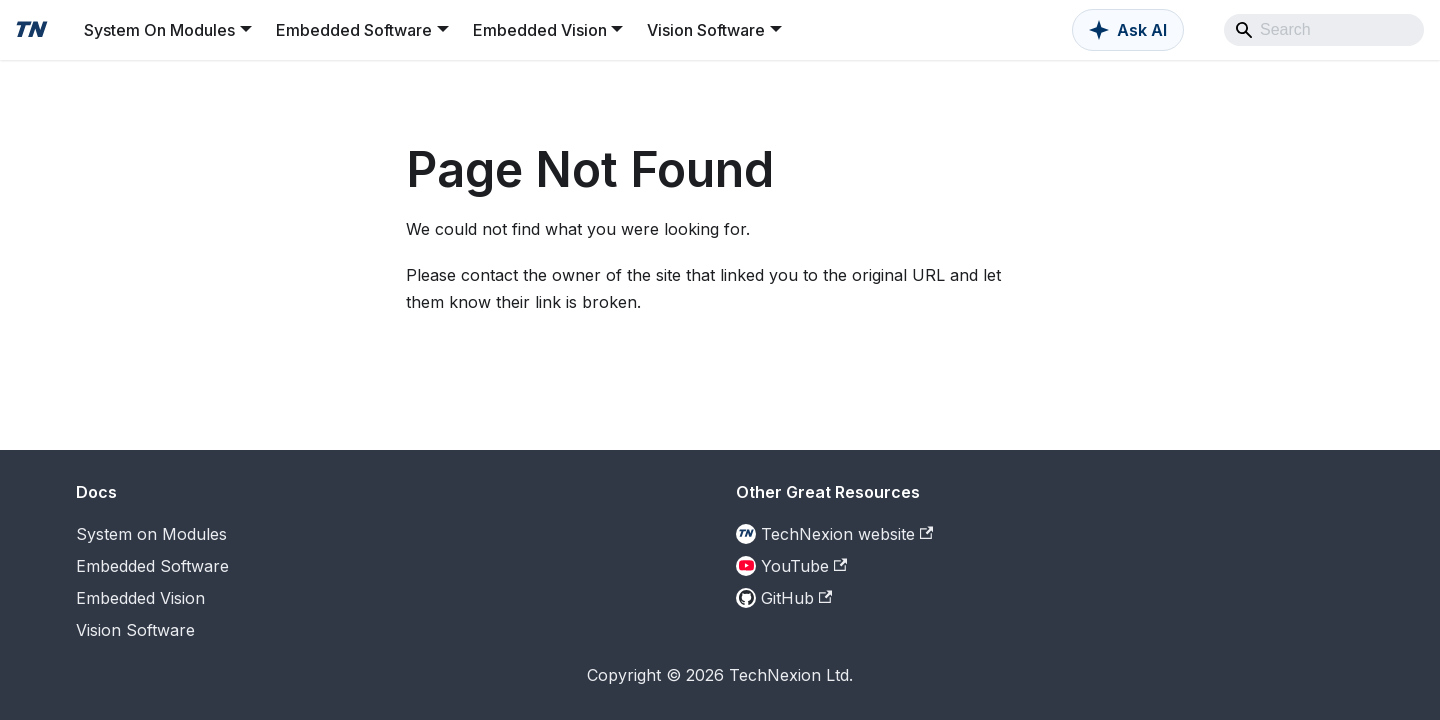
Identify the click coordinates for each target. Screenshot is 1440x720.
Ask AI (1142, 30)
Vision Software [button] (706, 30)
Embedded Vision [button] (540, 30)
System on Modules (151, 534)
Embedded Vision (140, 598)
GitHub (796, 598)
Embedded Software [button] (354, 30)
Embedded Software (152, 566)
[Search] (1324, 30)
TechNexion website (847, 534)
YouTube (804, 566)
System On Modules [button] (159, 30)
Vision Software (135, 630)
